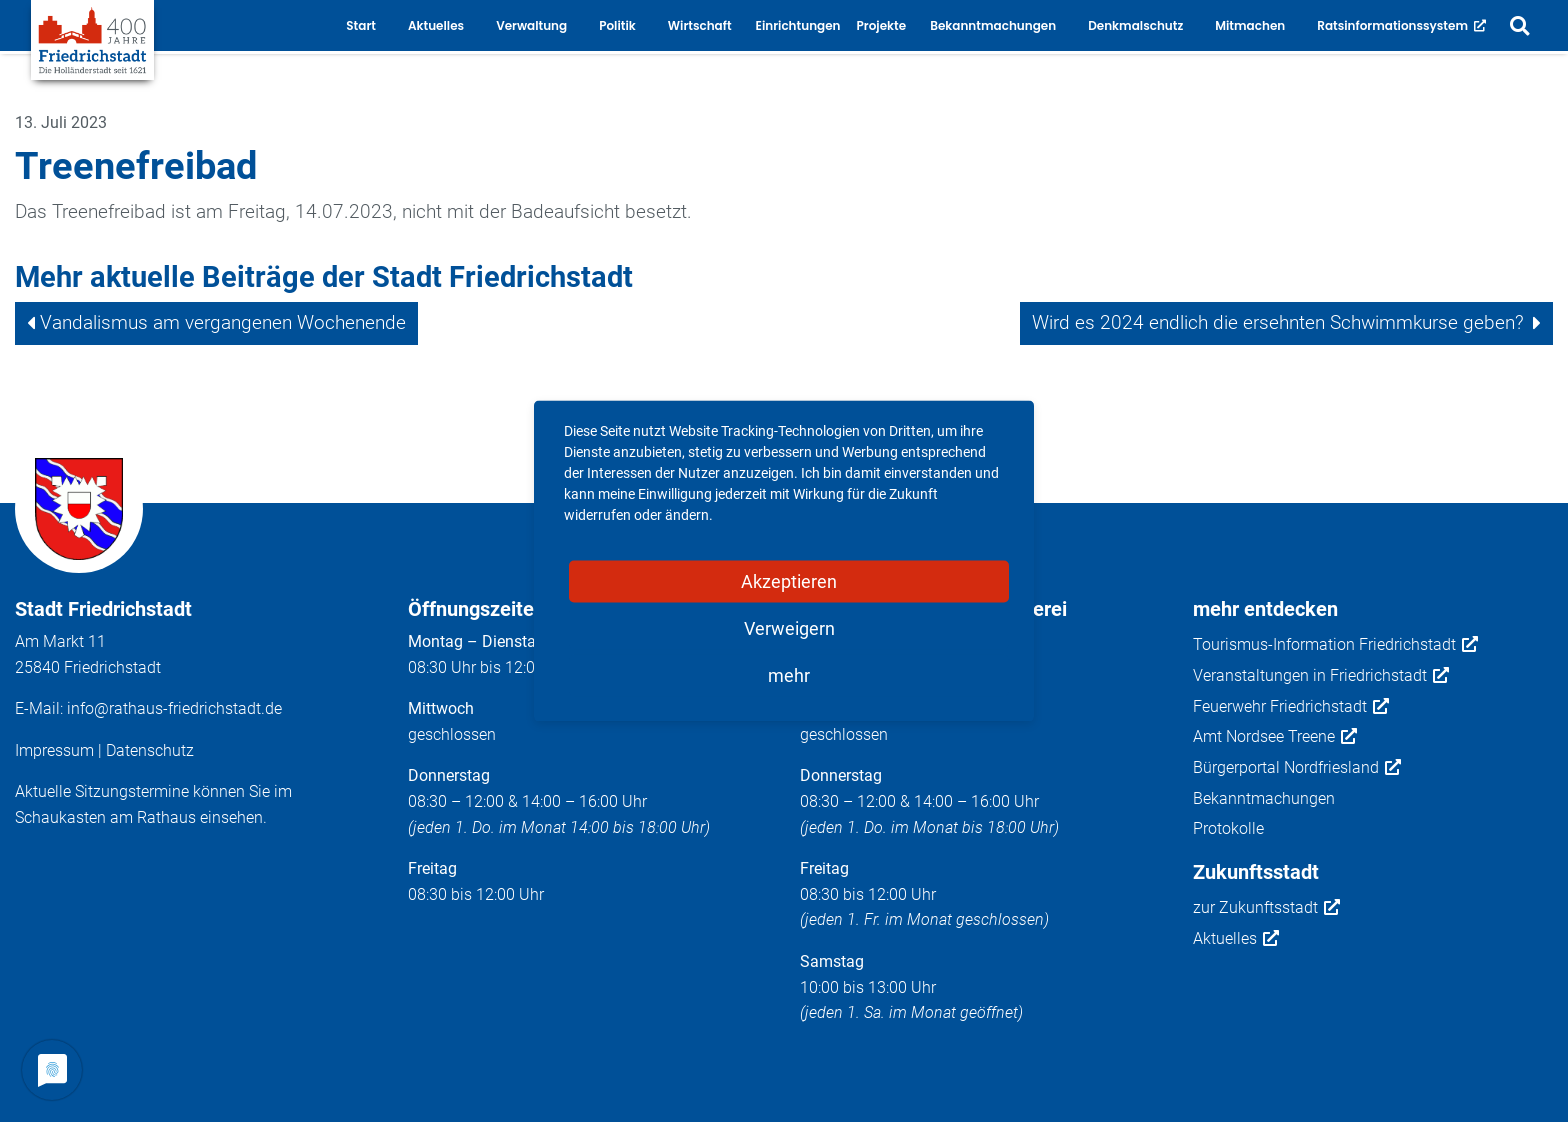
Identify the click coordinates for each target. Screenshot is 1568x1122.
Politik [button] (617, 25)
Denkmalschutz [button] (1135, 25)
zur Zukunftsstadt (1266, 908)
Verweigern (789, 628)
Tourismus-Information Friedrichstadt (1335, 645)
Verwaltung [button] (531, 25)
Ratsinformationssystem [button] (1401, 25)
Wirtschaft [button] (700, 25)
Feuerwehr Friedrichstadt (1291, 707)
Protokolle (1228, 828)
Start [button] (361, 25)
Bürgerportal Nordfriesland (1297, 768)
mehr (789, 675)
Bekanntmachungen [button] (993, 25)
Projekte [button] (882, 25)
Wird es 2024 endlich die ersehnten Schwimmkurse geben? (1278, 322)
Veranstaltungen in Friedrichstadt (1321, 676)
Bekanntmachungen (1264, 798)
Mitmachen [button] (1250, 25)
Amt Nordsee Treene (1275, 737)
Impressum (54, 750)
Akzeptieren (789, 581)
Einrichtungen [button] (798, 25)
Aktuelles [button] (436, 25)
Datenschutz (150, 750)
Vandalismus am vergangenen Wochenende (223, 322)
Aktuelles (1236, 939)
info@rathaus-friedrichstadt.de (174, 708)
